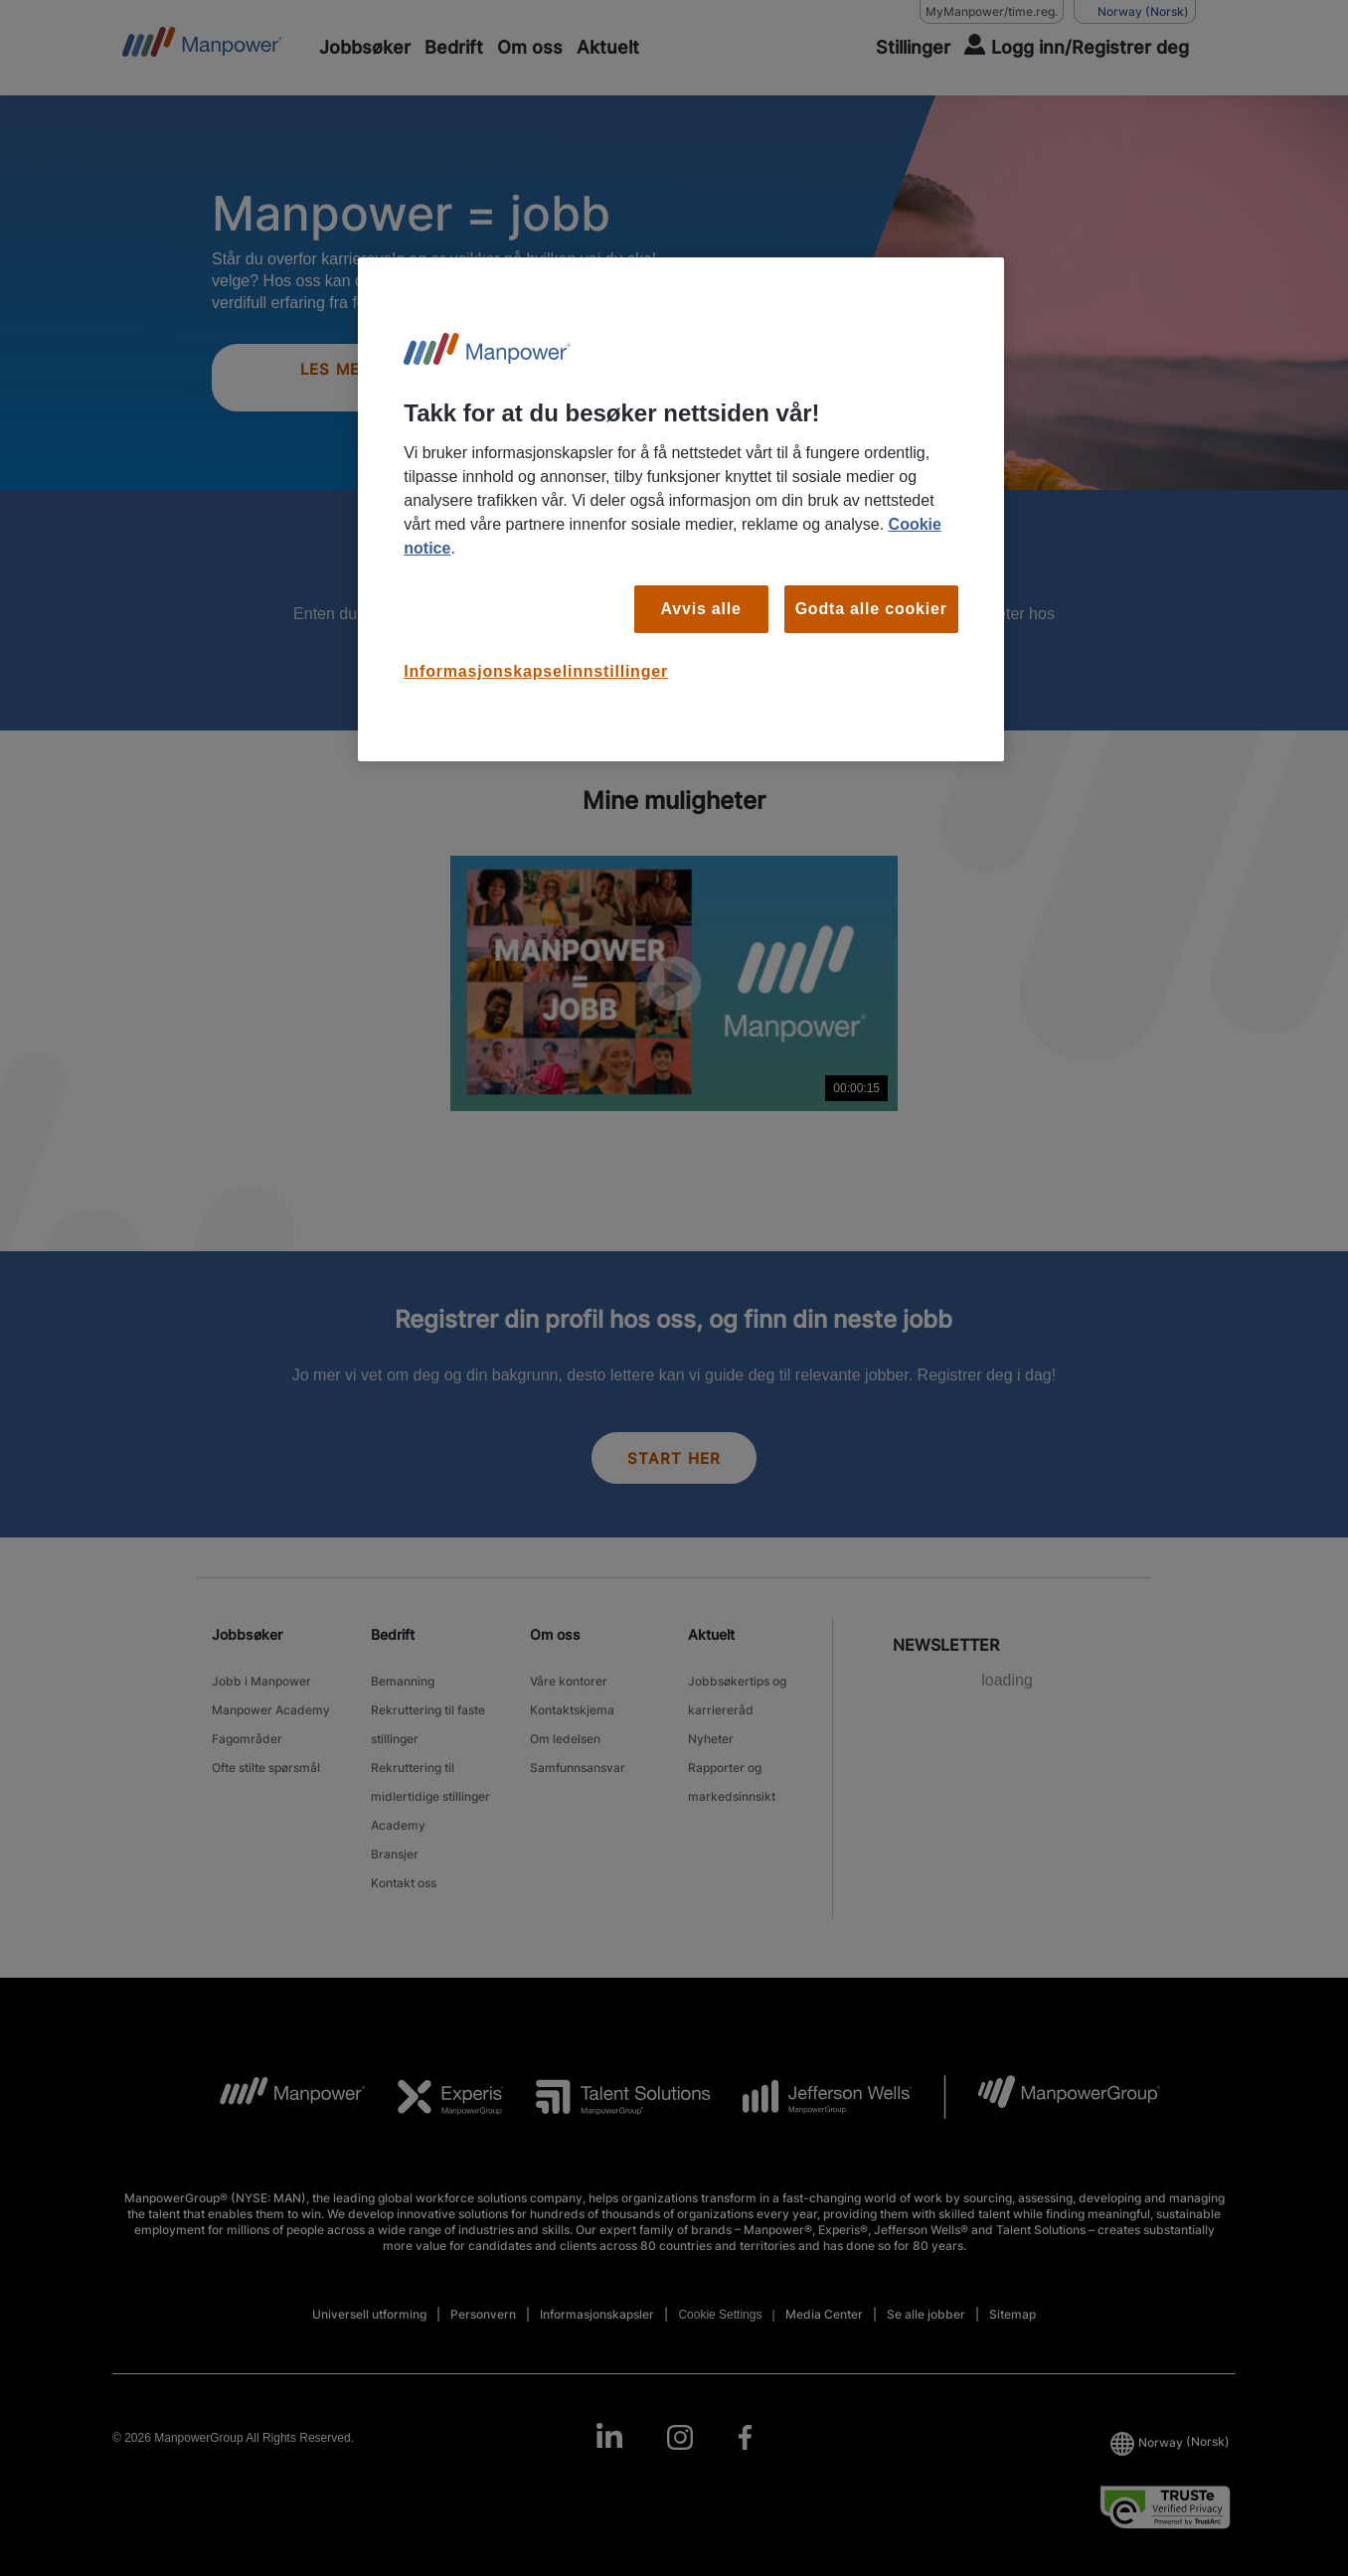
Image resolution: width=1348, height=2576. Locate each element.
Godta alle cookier (871, 608)
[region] (681, 509)
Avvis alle (701, 608)
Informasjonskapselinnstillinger (536, 671)
